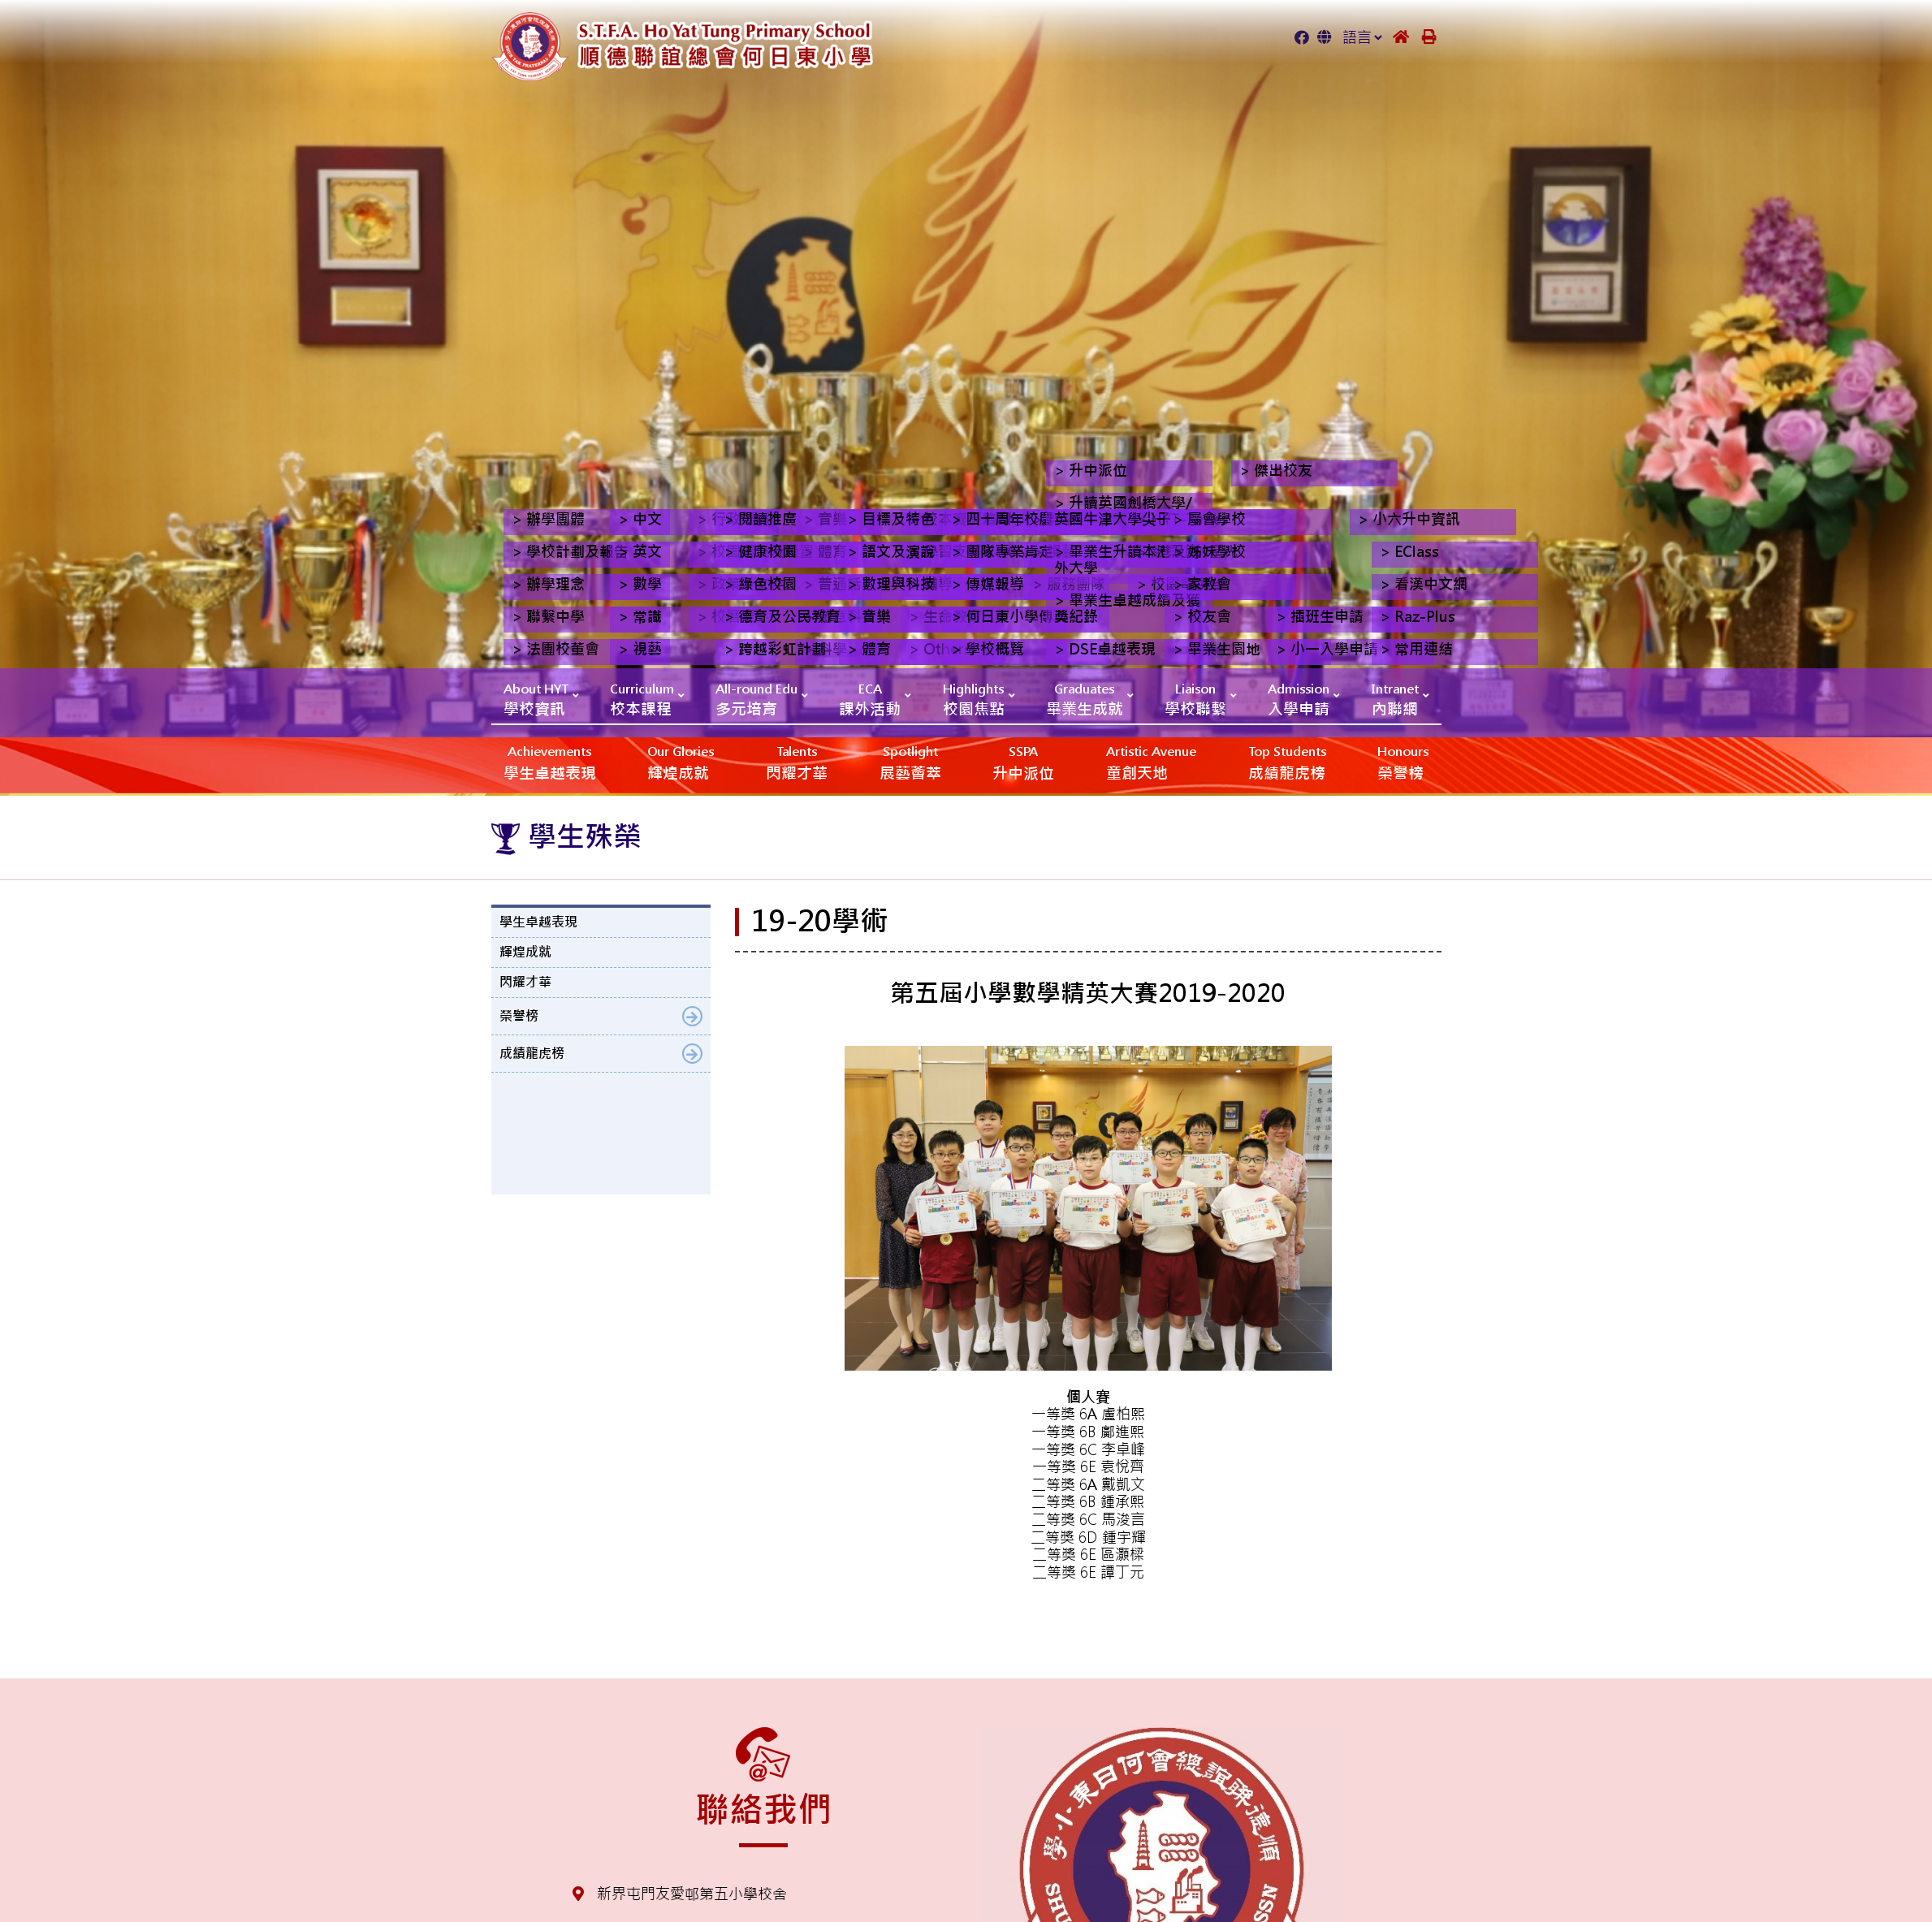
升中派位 (1023, 762)
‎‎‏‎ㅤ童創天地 (1151, 762)
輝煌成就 (680, 762)
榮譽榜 (1402, 762)
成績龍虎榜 (1287, 762)
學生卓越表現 (550, 762)
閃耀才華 (797, 762)
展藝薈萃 (910, 762)
